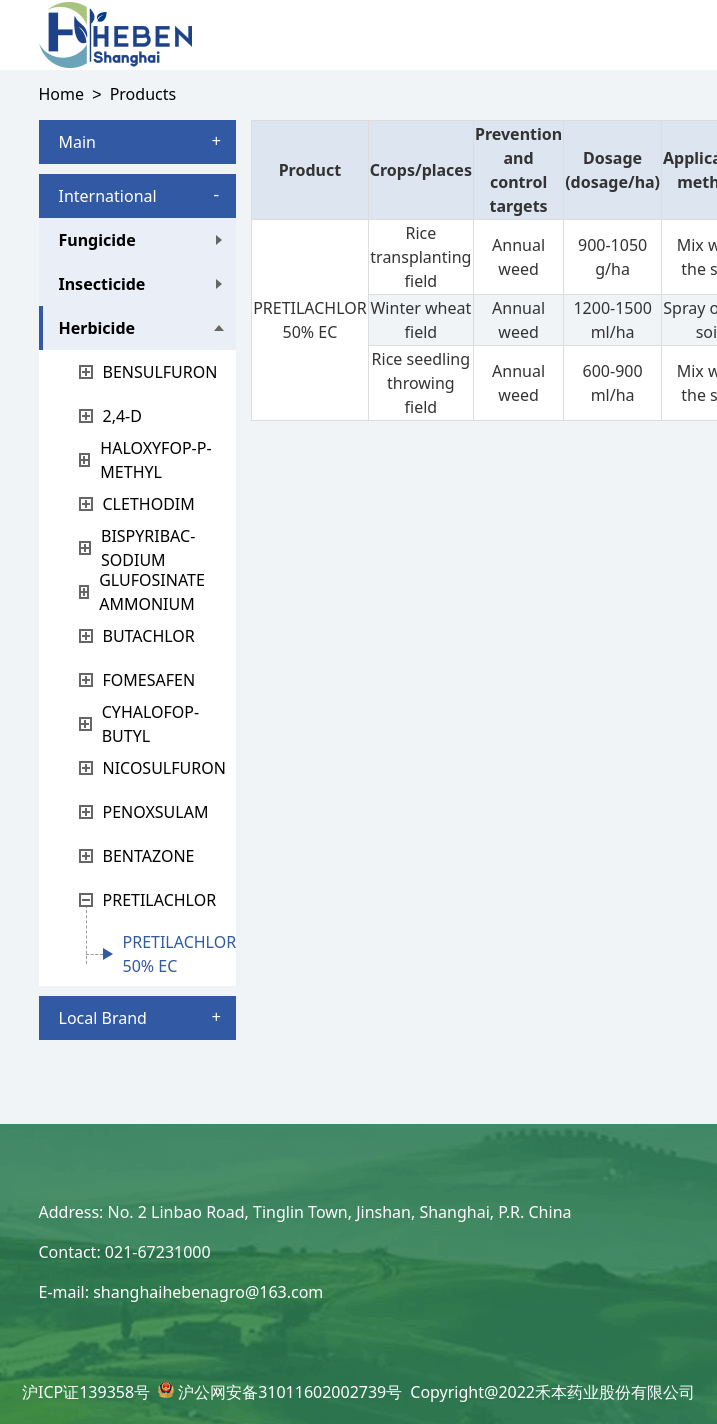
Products (143, 94)
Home (62, 94)
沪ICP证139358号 (86, 1392)
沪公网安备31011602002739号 (290, 1392)
